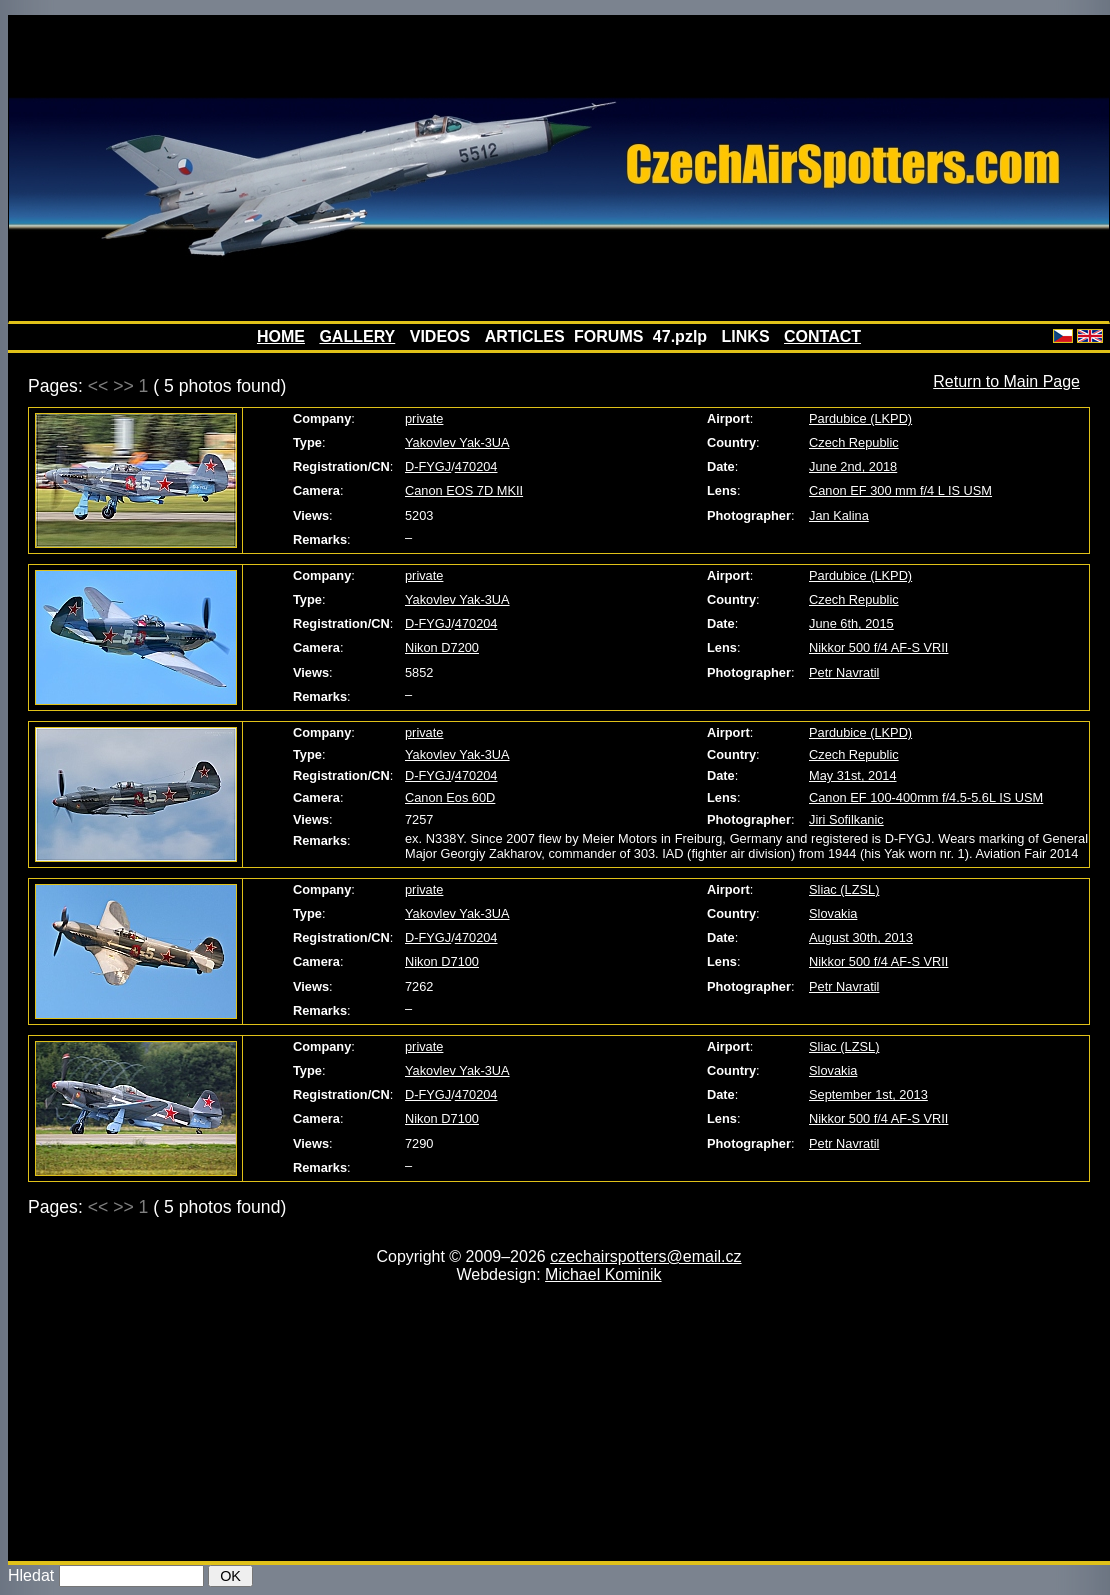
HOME (281, 336)
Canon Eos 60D (450, 797)
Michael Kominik (603, 1274)
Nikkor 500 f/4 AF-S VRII (878, 647)
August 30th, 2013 (861, 937)
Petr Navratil (844, 672)
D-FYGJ (428, 466)
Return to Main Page (1006, 381)
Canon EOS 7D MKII (464, 490)
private (424, 418)
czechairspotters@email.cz (645, 1256)
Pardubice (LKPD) (860, 418)
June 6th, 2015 (851, 623)
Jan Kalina (839, 515)
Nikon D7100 (442, 961)
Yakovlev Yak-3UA (457, 442)
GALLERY (357, 336)
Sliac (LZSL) (844, 889)
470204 (476, 466)
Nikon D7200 (442, 647)
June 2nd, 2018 (853, 466)
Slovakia (833, 913)
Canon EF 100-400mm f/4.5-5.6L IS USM (926, 797)
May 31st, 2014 (853, 775)
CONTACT (822, 336)
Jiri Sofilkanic (846, 819)
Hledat (31, 1575)
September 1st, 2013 (868, 1094)
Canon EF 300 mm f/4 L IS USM (900, 490)
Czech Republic (854, 442)
